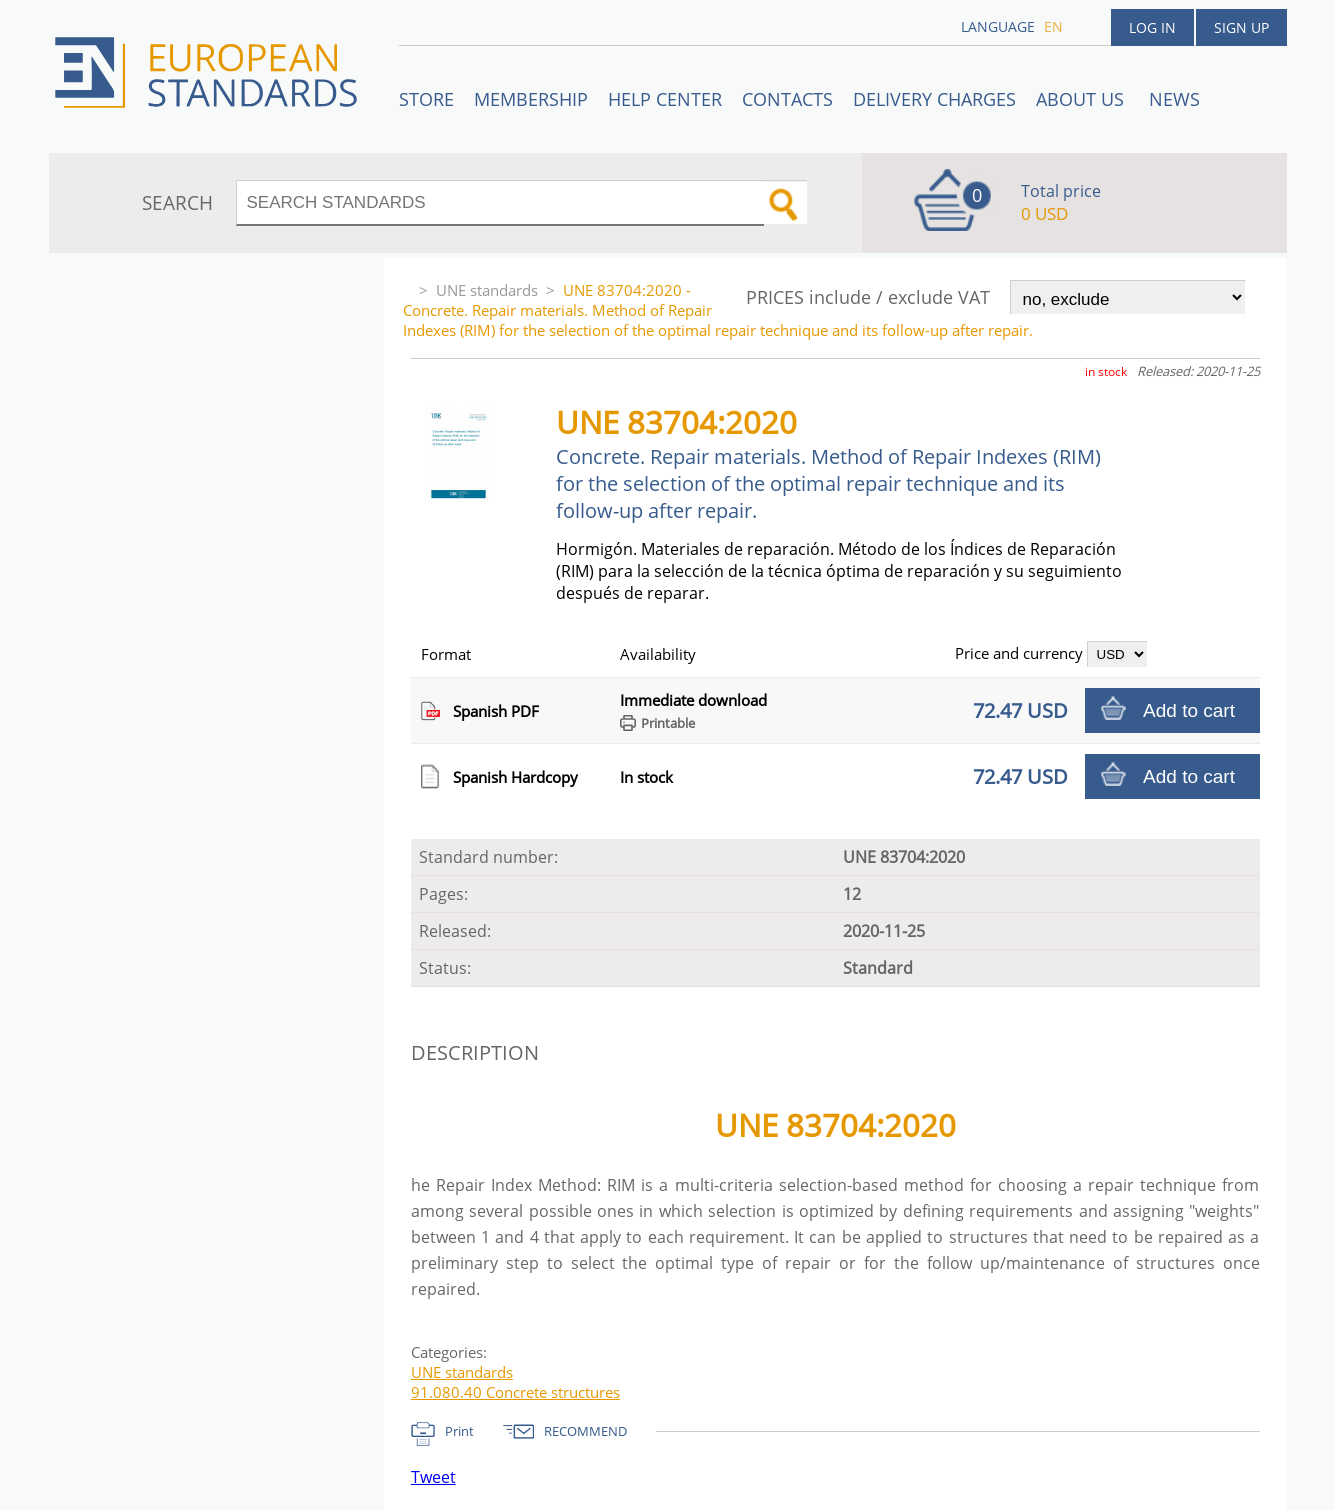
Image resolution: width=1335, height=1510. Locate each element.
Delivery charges (934, 99)
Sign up (1241, 27)
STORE (426, 99)
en (1053, 26)
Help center (665, 99)
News (1174, 99)
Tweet (433, 1477)
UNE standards (487, 290)
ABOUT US (1082, 99)
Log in (1152, 27)
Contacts (787, 99)
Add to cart (1189, 710)
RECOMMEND (585, 1431)
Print (459, 1431)
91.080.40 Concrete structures (515, 1392)
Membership (531, 99)
